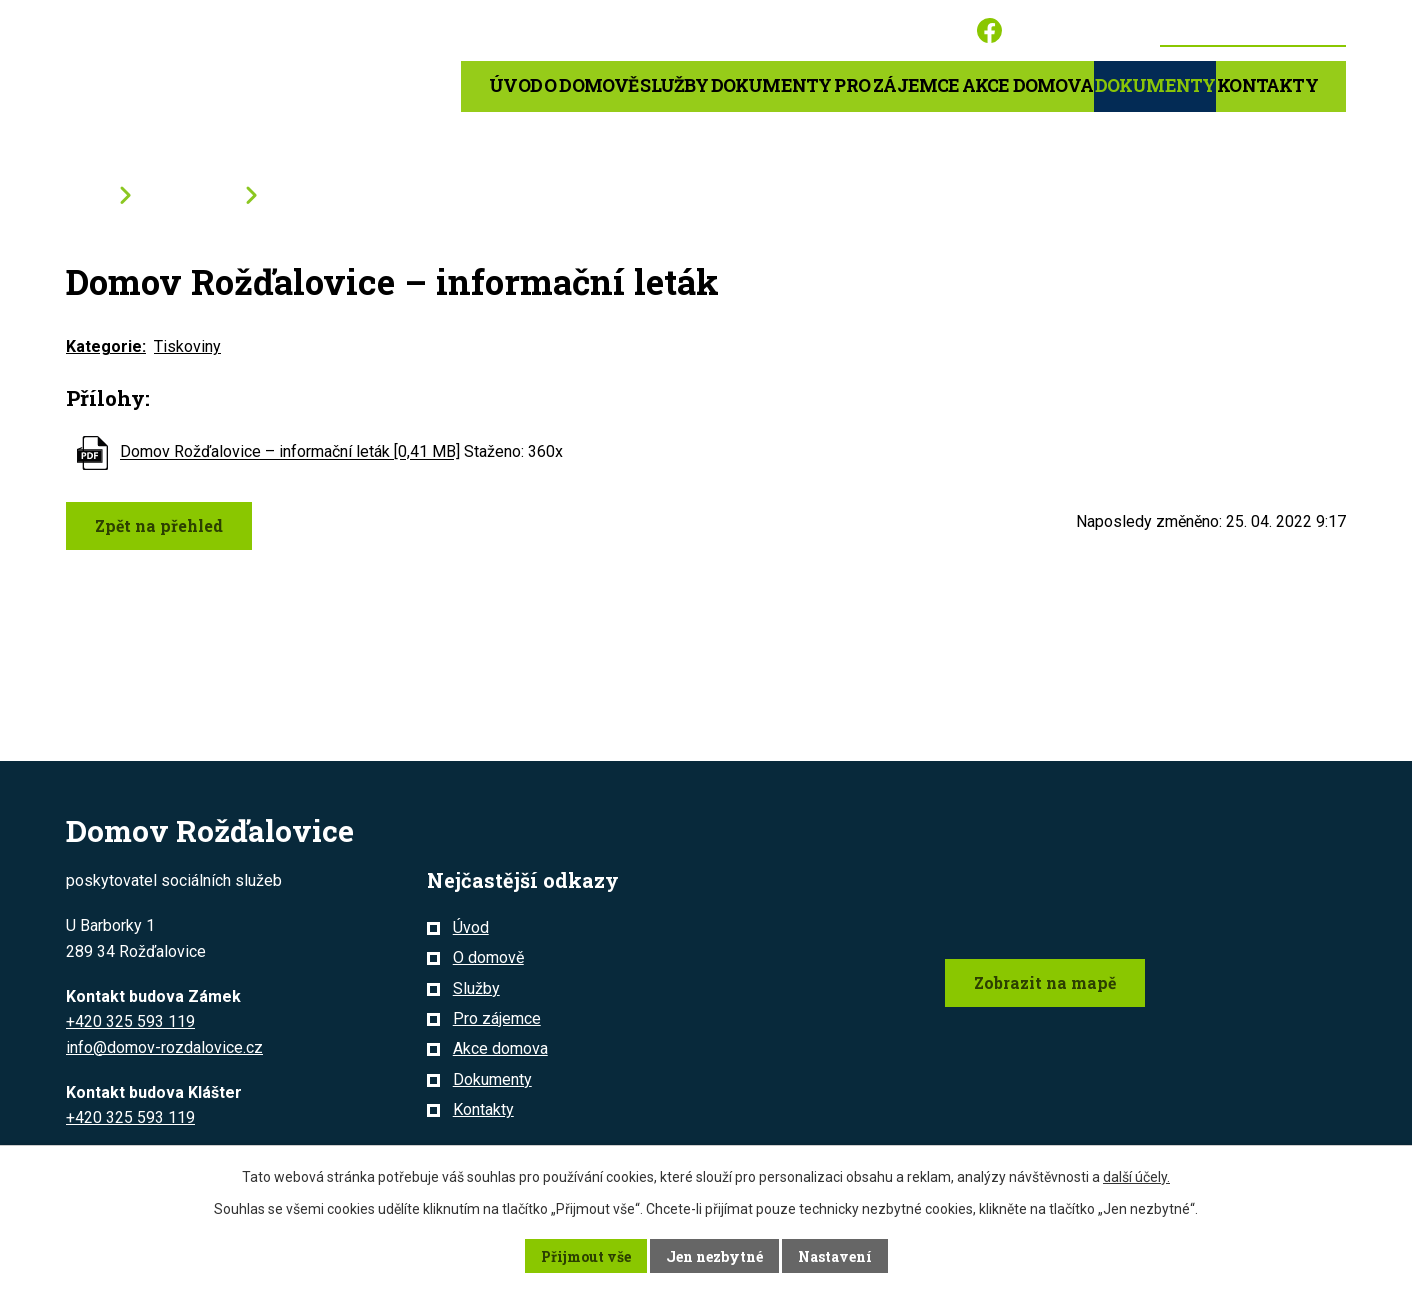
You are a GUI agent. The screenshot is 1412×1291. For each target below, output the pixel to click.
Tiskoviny (187, 346)
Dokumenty (1155, 85)
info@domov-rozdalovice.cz (164, 1047)
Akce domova (1027, 85)
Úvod (515, 85)
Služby (674, 85)
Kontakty (1267, 85)
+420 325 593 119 (130, 1021)
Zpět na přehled (159, 525)
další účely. (1136, 1177)
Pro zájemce (497, 1018)
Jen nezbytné (714, 1256)
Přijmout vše (586, 1256)
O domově (591, 85)
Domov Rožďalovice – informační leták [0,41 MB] (290, 452)
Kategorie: (106, 346)
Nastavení (835, 1256)
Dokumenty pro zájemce (835, 85)
